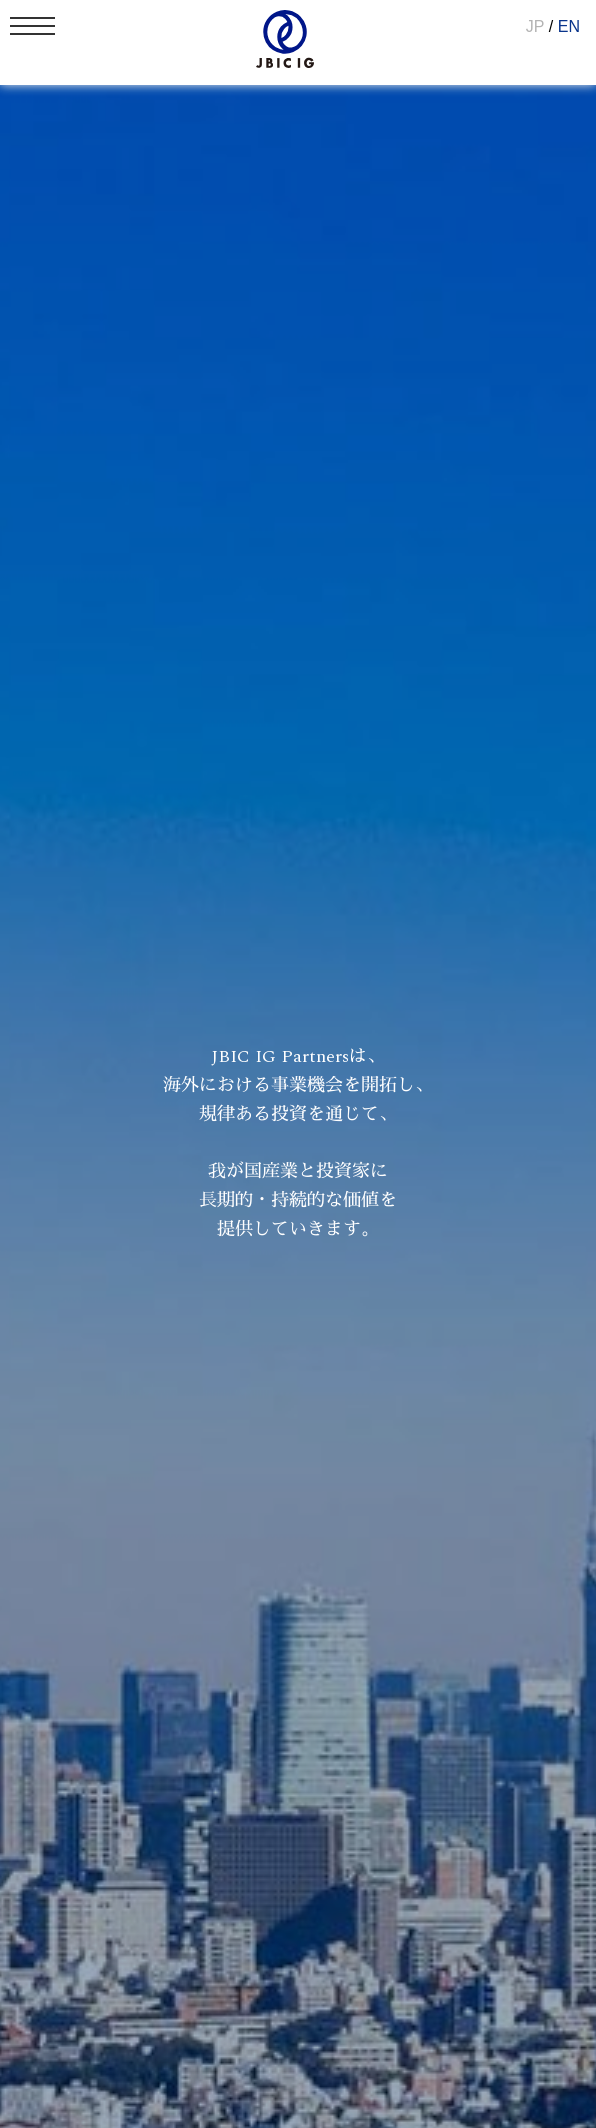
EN (569, 26)
